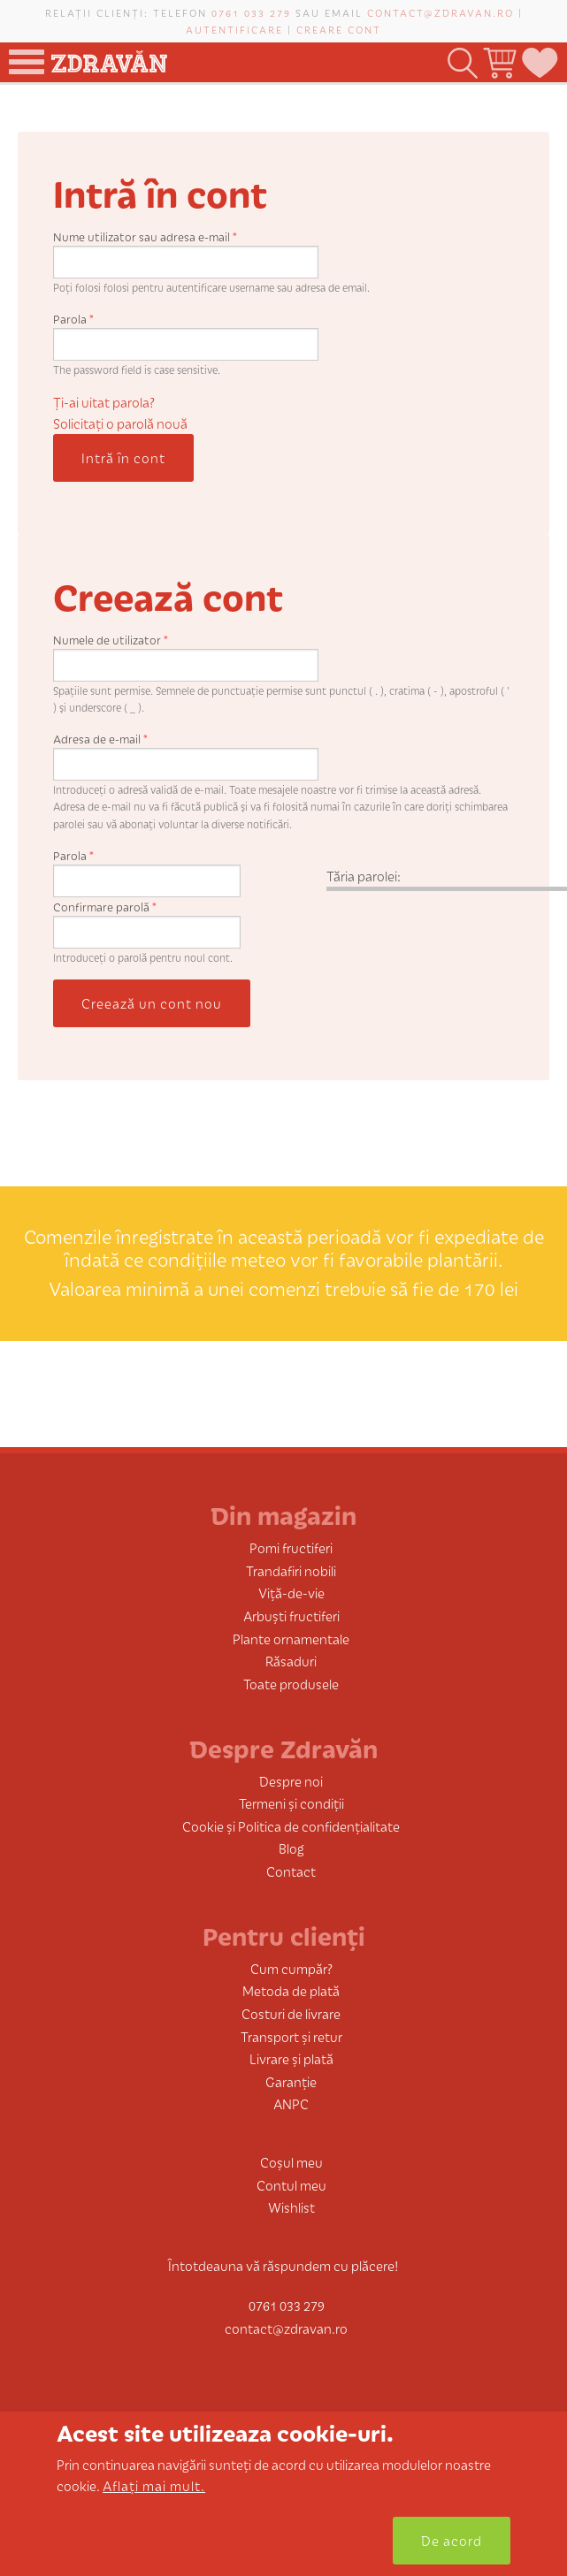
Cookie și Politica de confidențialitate (291, 1826)
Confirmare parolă (105, 906)
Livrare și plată (291, 2058)
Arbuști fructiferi (291, 1615)
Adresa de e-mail (100, 738)
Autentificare (234, 29)
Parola (73, 318)
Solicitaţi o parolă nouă (120, 423)
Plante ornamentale (291, 1638)
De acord (451, 2540)
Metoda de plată (291, 1990)
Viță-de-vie (291, 1592)
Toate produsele (291, 1683)
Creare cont (338, 29)
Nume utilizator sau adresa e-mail (145, 236)
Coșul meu (291, 2162)
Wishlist (291, 2207)
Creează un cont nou (151, 1003)
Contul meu (291, 2185)
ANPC (291, 2103)
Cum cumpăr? (291, 1968)
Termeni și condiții (291, 1803)
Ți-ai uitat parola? (104, 401)
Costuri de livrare (291, 2013)
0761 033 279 (251, 12)
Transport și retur (291, 2036)
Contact (291, 1871)
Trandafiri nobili (291, 1570)
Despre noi (291, 1781)
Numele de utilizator (110, 639)
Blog (291, 1848)
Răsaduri (291, 1660)
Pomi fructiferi (291, 1547)
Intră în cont (123, 457)
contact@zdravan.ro (440, 12)
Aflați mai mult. (154, 2485)
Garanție (291, 2081)
